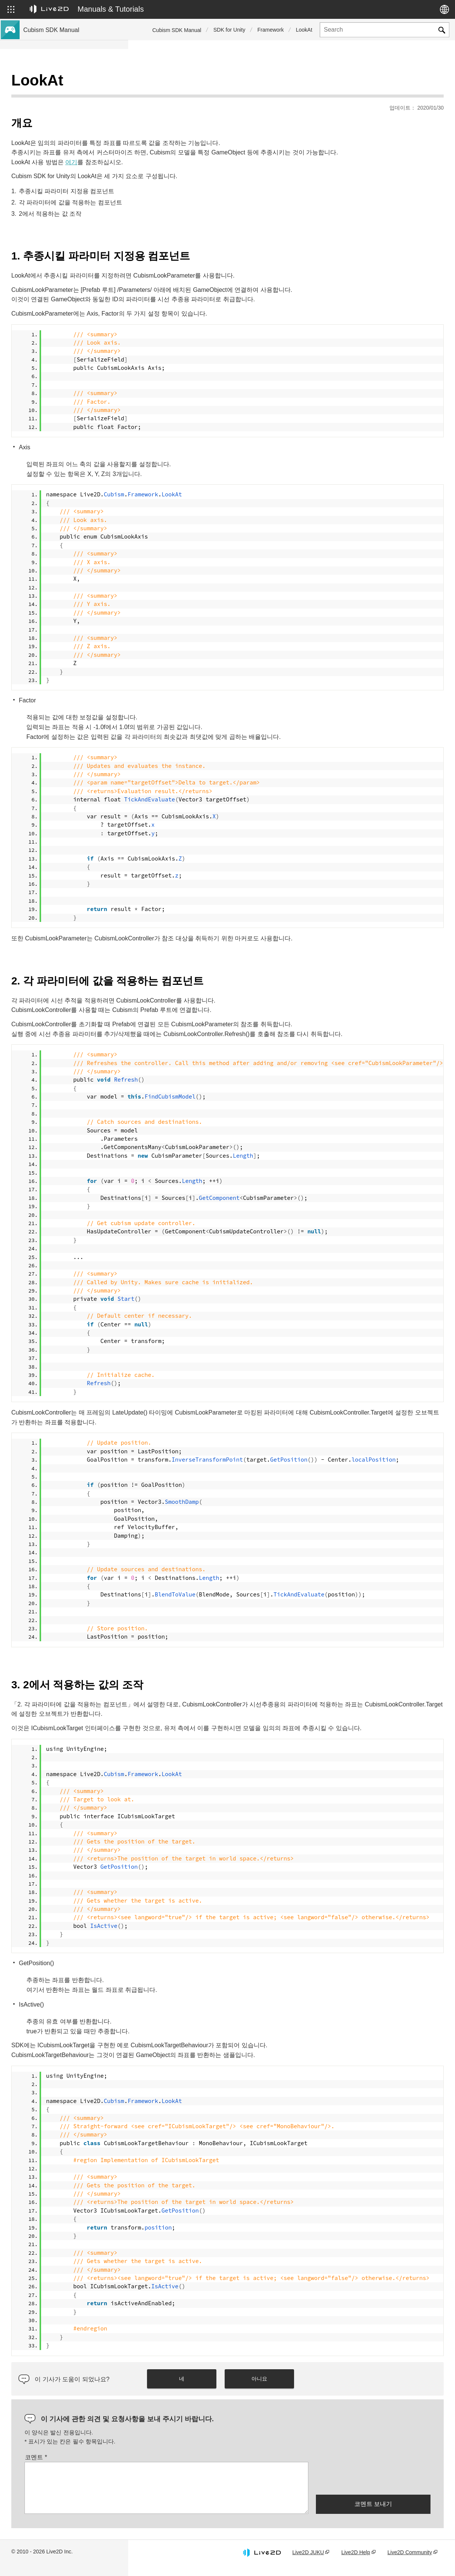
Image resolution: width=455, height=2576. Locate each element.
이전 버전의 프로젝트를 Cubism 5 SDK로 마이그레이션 (73, 195)
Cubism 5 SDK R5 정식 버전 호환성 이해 (73, 143)
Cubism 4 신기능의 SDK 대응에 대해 (68, 131)
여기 (199, 153)
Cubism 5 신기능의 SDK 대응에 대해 (68, 107)
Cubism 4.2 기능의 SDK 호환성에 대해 (70, 179)
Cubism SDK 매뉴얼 (48, 83)
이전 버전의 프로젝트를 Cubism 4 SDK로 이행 (73, 215)
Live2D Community (410, 2562)
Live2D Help (355, 2562)
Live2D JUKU (308, 2562)
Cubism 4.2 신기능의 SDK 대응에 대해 (70, 119)
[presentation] (373, 2488)
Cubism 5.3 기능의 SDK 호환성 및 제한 (71, 155)
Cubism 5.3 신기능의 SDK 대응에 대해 (70, 95)
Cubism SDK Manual (176, 30)
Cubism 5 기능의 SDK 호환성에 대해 (68, 167)
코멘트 (164, 2467)
